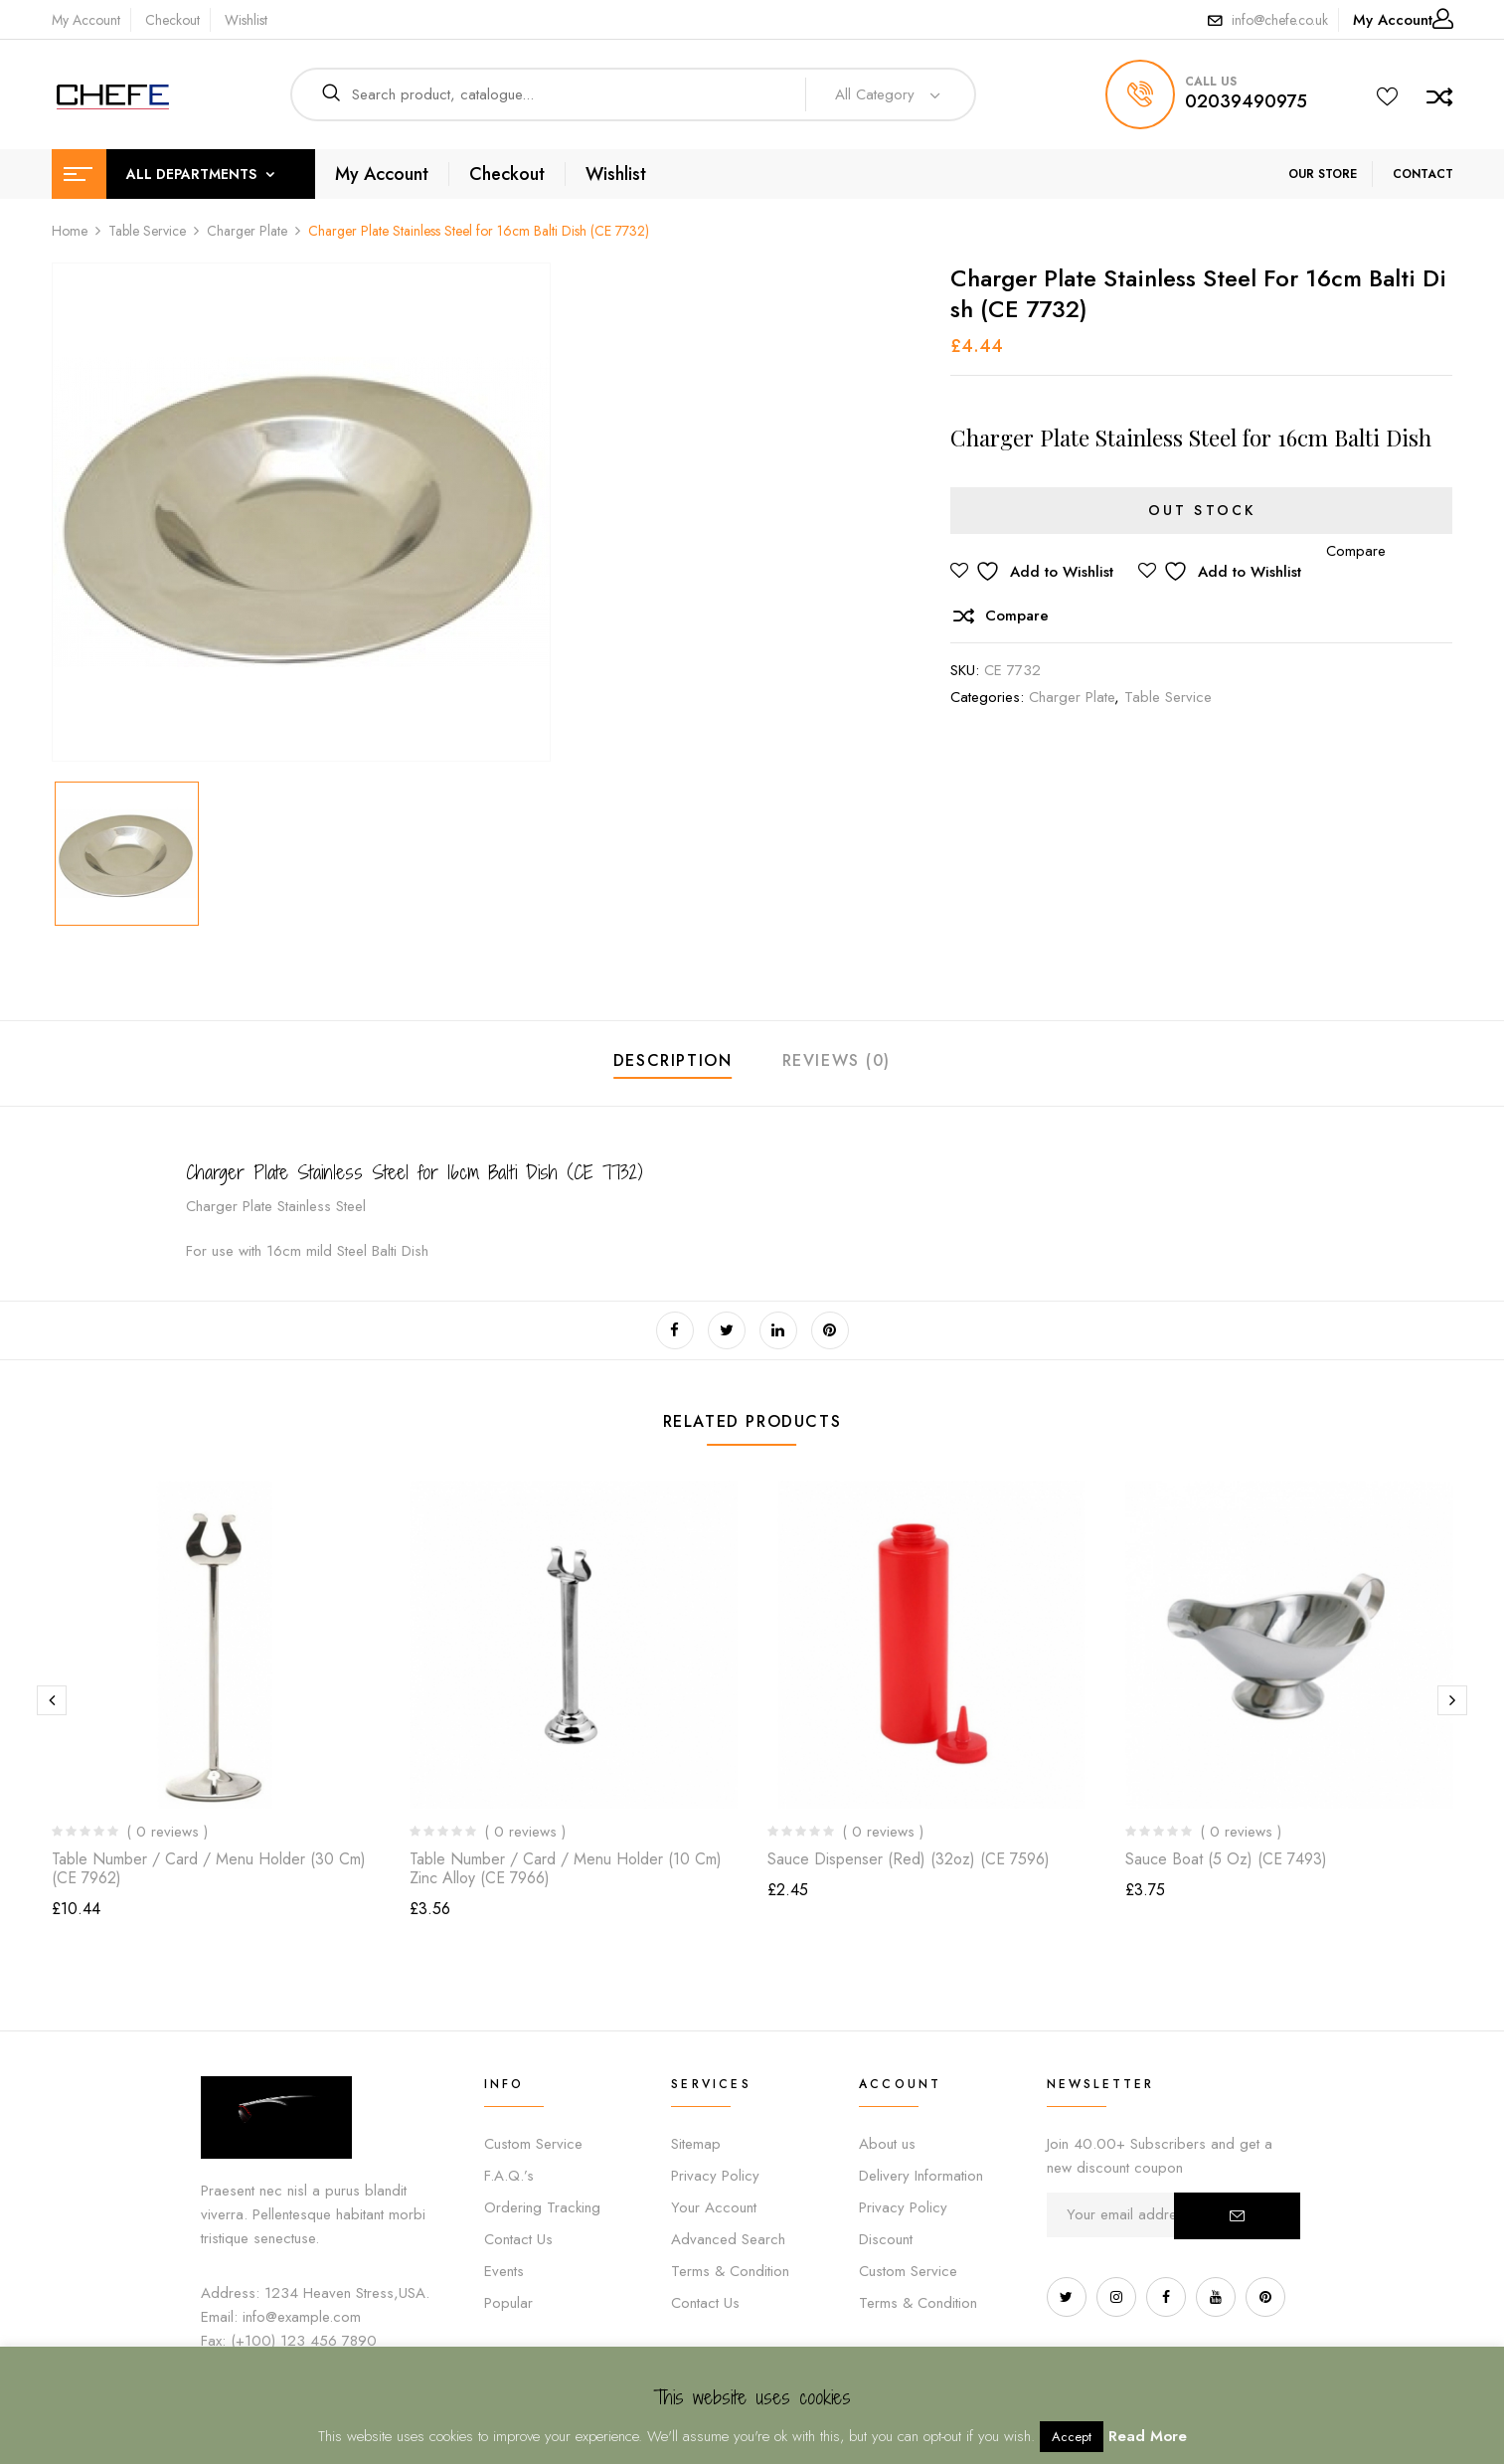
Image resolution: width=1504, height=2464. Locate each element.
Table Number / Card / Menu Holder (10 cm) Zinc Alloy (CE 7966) (566, 1868)
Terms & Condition (730, 2271)
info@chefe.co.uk (1280, 20)
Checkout (172, 20)
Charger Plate (247, 231)
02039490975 (1246, 101)
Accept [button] (1071, 2436)
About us (887, 2144)
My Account (86, 20)
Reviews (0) (837, 1060)
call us (1211, 81)
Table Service (147, 231)
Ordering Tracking (542, 2207)
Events (504, 2271)
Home (69, 231)
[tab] (673, 1063)
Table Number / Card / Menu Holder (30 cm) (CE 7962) (209, 1868)
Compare (1017, 615)
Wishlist (246, 20)
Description (673, 1060)
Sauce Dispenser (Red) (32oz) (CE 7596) (908, 1859)
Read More (1147, 2436)
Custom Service (533, 2144)
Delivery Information (921, 2176)
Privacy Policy (715, 2176)
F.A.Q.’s (509, 2176)
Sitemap (696, 2144)
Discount (886, 2239)
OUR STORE (1322, 174)
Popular (508, 2303)
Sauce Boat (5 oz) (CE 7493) (1226, 1859)
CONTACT (1423, 174)
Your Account (713, 2207)
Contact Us (518, 2239)
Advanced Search (728, 2239)
